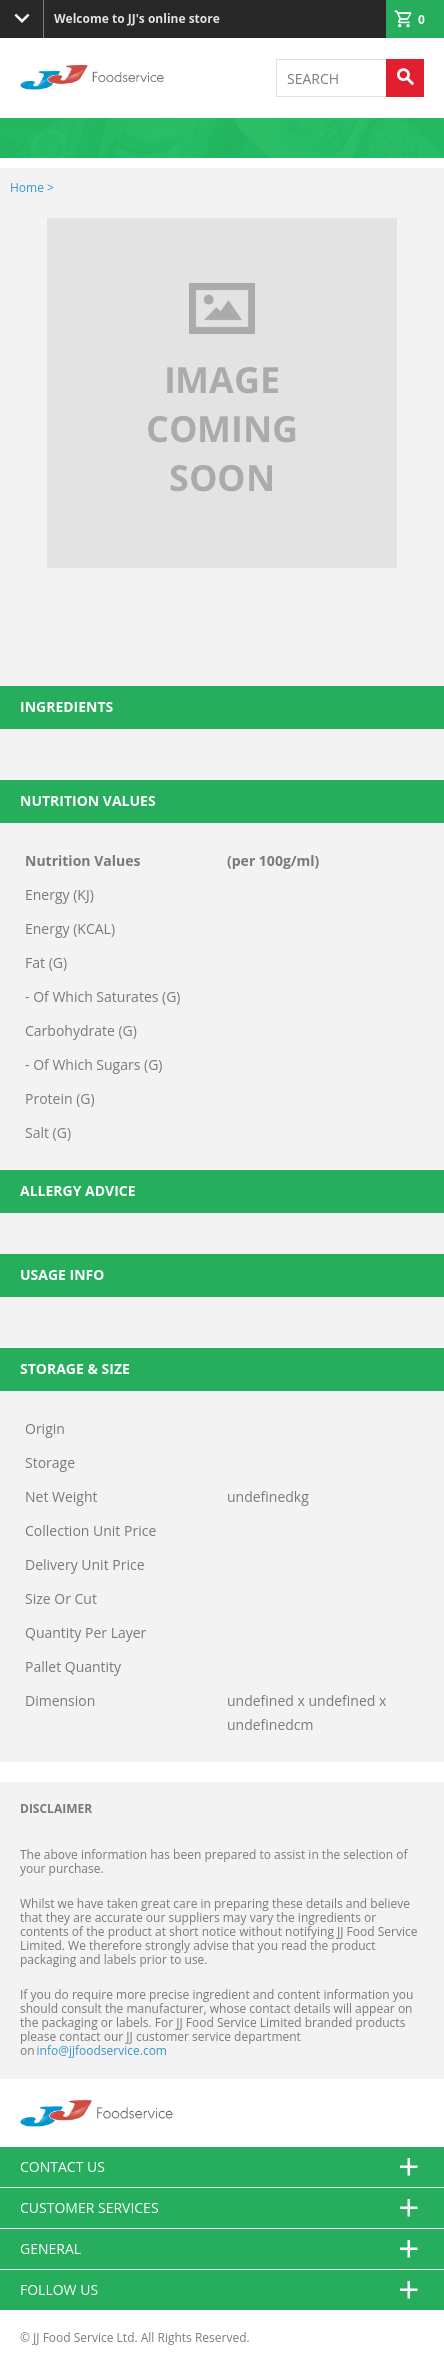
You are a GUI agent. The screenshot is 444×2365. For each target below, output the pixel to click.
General (222, 2249)
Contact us (222, 2167)
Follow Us (222, 2290)
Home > (32, 187)
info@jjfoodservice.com (102, 2050)
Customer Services (222, 2208)
